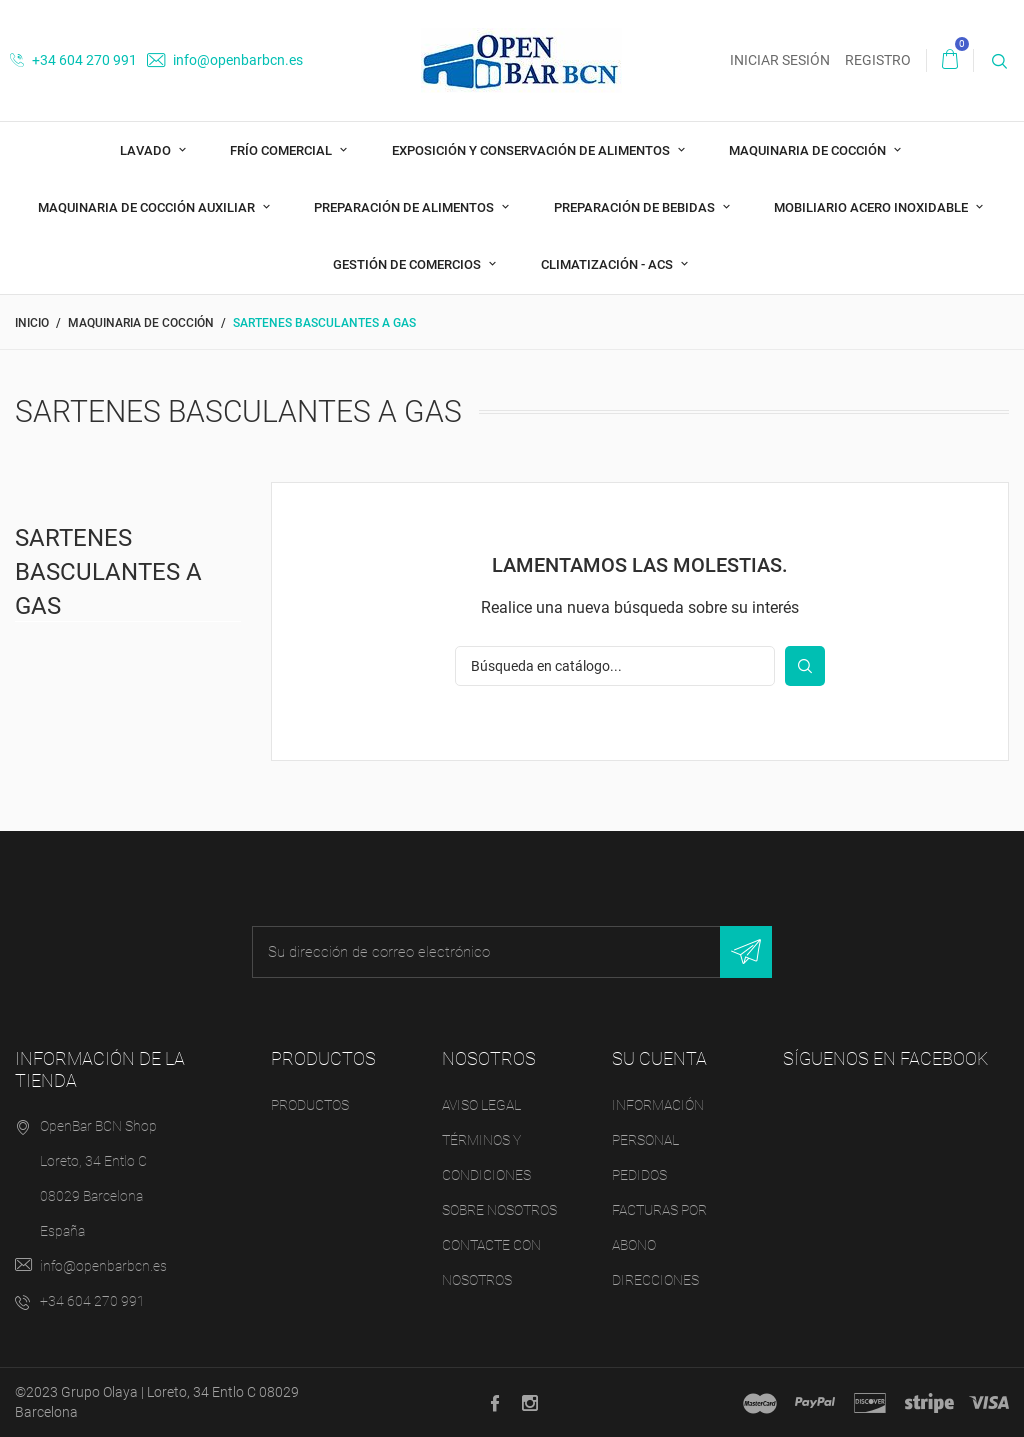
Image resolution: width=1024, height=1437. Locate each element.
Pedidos (639, 1175)
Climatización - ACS (608, 264)
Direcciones (655, 1280)
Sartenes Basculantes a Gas (108, 571)
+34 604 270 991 (73, 60)
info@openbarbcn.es (225, 60)
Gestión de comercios (408, 264)
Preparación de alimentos (405, 207)
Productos (310, 1105)
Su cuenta (659, 1058)
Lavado (147, 150)
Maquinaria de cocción (809, 150)
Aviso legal (481, 1105)
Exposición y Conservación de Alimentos (532, 150)
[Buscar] (615, 666)
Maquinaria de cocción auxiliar (148, 207)
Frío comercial (282, 150)
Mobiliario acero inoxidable (872, 207)
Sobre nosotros (499, 1210)
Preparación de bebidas (636, 207)
